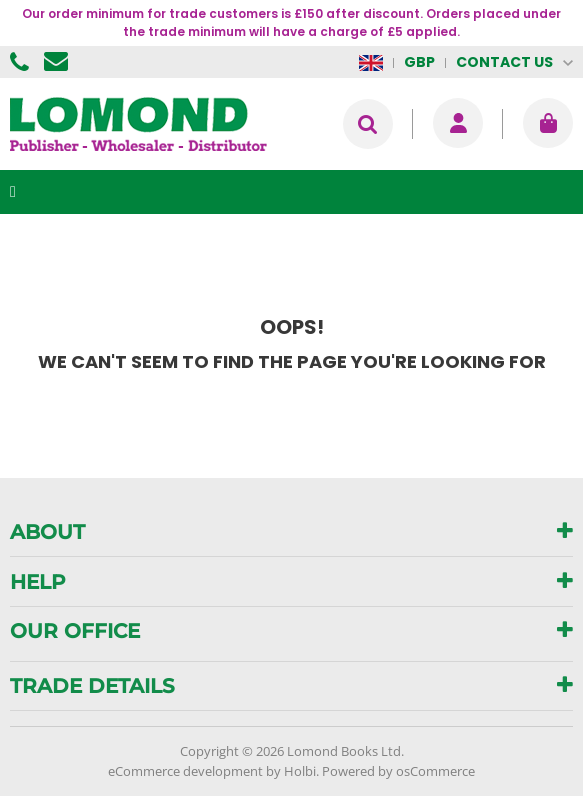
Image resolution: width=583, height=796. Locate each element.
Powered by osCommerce (398, 771)
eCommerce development (185, 771)
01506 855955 (22, 62)
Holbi (300, 771)
